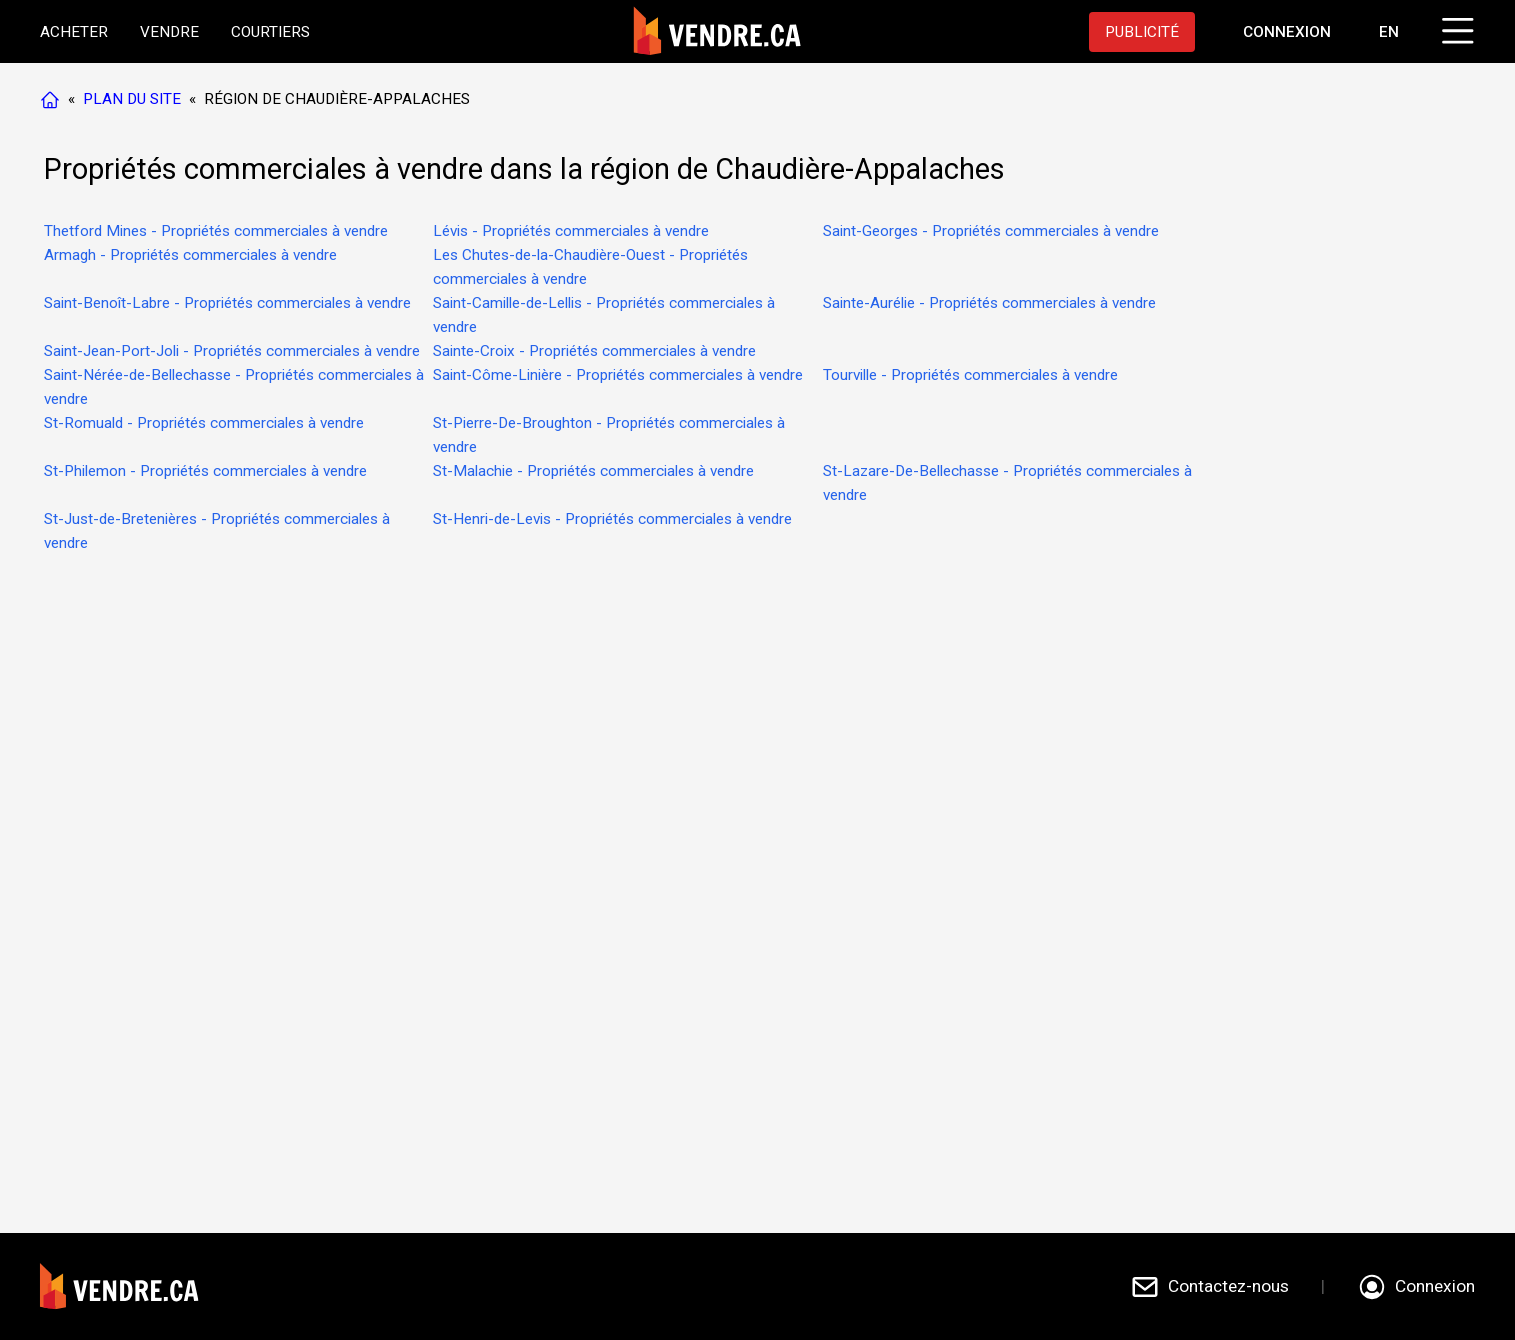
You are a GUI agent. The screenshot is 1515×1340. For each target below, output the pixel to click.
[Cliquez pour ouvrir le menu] (1455, 28)
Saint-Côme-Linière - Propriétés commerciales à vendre (618, 375)
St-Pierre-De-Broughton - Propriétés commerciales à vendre (609, 435)
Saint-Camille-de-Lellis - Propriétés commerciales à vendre (604, 315)
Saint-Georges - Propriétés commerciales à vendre (991, 231)
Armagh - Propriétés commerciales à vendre (190, 255)
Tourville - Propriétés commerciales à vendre (970, 375)
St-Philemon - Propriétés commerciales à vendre (205, 471)
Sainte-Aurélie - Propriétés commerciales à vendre (989, 303)
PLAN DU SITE (132, 99)
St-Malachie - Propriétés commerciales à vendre (593, 471)
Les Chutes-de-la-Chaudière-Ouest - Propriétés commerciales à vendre (590, 267)
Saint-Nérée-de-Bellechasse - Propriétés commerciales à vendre (234, 387)
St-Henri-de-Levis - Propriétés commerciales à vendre (612, 519)
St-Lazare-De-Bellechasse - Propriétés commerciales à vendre (1007, 483)
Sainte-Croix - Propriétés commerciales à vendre (594, 351)
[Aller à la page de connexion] (1287, 32)
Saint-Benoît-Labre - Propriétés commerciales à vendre (227, 303)
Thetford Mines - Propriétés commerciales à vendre (216, 231)
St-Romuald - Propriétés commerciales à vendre (204, 423)
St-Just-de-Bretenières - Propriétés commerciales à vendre (217, 531)
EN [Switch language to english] (1389, 32)
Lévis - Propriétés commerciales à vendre (571, 231)
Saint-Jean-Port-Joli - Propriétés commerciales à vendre (232, 351)
